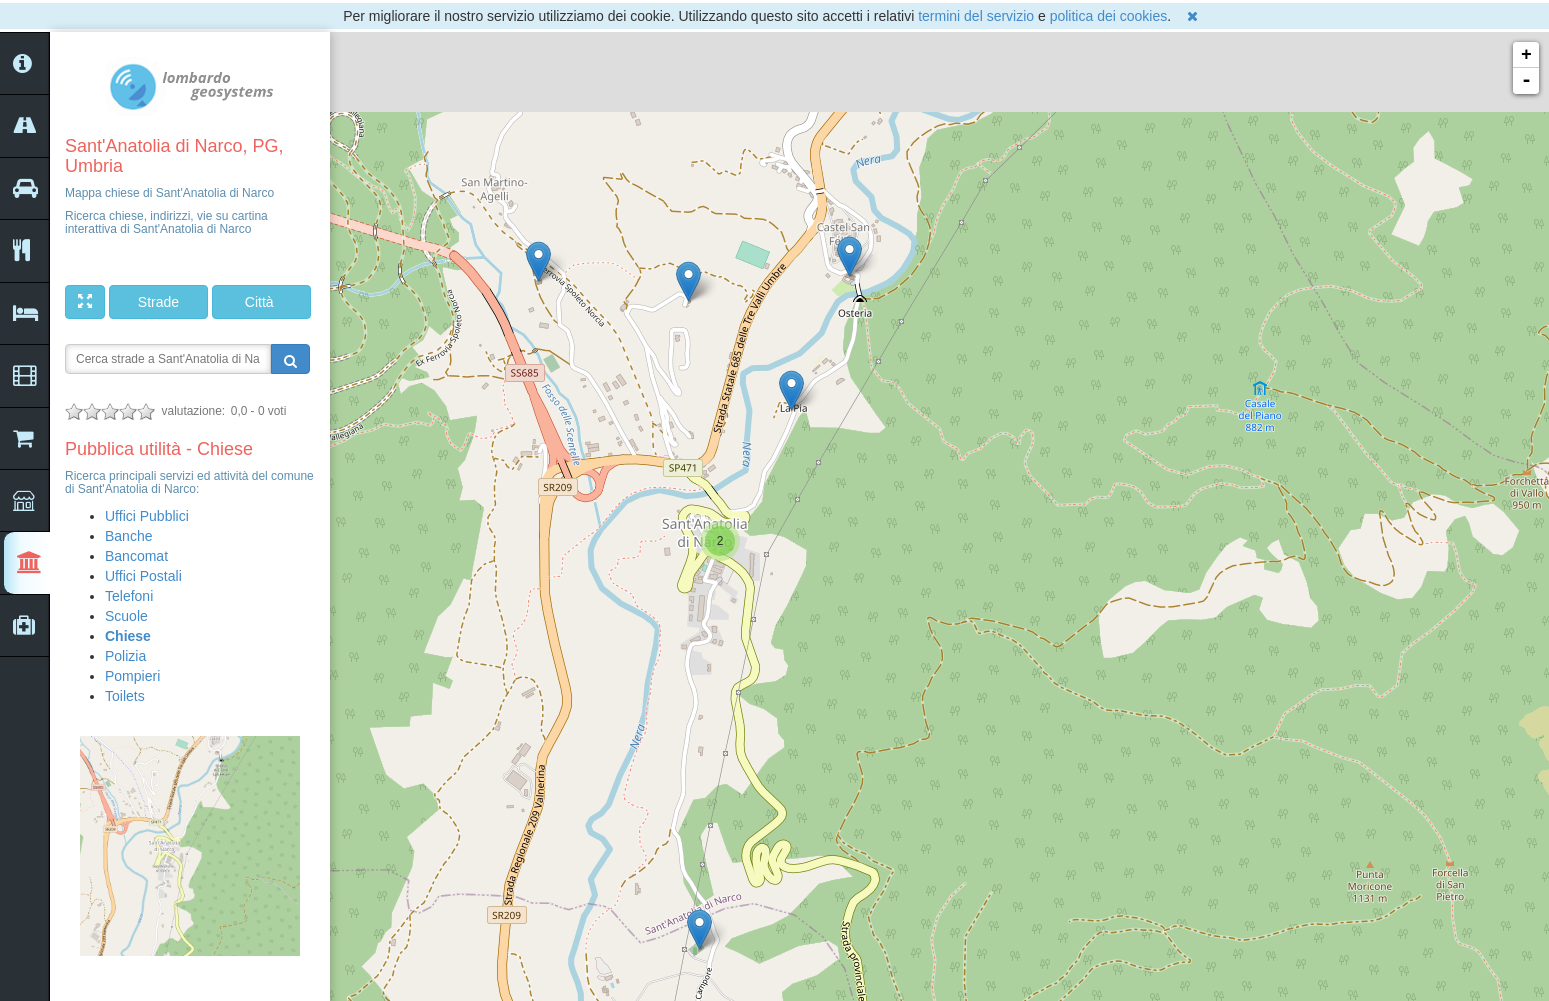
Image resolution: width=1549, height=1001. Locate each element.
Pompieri (132, 676)
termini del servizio (976, 16)
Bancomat (136, 556)
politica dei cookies (1109, 16)
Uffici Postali (143, 576)
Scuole (126, 616)
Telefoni (129, 596)
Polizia (125, 656)
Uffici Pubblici (147, 516)
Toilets (125, 696)
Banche (128, 536)
